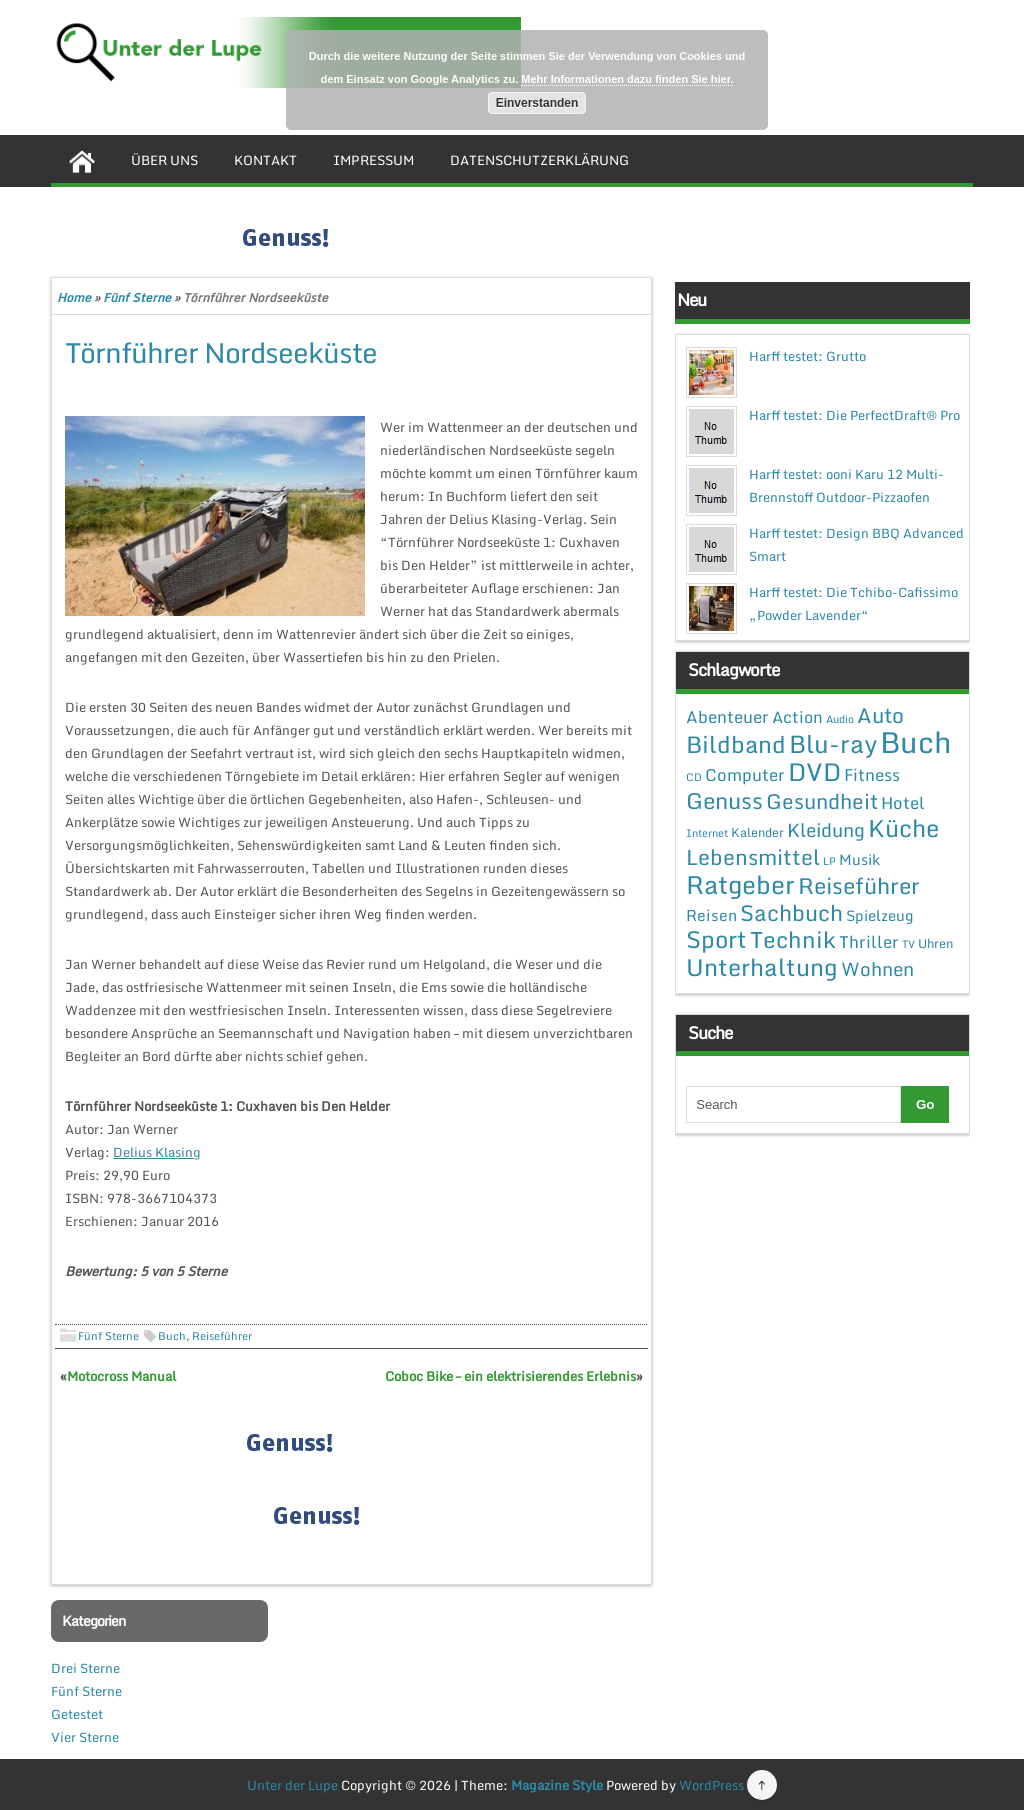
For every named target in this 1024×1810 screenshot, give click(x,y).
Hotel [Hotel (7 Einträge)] (903, 802)
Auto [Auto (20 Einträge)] (880, 715)
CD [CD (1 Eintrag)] (694, 777)
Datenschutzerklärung (539, 160)
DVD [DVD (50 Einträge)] (814, 771)
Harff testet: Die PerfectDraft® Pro (854, 415)
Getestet (77, 1714)
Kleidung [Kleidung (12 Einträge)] (826, 829)
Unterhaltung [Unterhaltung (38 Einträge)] (762, 967)
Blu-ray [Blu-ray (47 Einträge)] (833, 743)
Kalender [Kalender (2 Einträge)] (757, 832)
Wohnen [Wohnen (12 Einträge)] (877, 968)
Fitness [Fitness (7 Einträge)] (872, 774)
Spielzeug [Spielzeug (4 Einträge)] (879, 915)
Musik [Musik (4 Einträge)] (859, 859)
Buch (172, 1336)
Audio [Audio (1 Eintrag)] (840, 719)
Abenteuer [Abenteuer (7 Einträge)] (727, 716)
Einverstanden (537, 103)
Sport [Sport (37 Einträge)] (716, 939)
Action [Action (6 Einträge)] (797, 717)
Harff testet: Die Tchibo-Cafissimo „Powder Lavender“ (853, 603)
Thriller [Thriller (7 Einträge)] (869, 941)
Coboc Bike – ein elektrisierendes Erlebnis (510, 1376)
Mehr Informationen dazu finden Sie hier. (627, 79)
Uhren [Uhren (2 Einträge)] (935, 943)
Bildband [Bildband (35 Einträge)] (736, 744)
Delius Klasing (157, 1152)
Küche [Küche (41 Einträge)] (903, 827)
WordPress (711, 1785)
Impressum (373, 160)
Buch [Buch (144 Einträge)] (916, 742)
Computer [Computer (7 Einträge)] (745, 774)
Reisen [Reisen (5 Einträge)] (711, 915)
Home (74, 297)
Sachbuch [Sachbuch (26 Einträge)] (791, 912)
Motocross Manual (121, 1376)
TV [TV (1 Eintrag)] (908, 944)
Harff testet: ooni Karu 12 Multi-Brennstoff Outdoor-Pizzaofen (846, 485)
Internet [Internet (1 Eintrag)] (707, 833)
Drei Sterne (85, 1668)
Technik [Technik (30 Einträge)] (793, 939)
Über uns (164, 160)
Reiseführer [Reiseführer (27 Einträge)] (859, 885)
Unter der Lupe (292, 1785)
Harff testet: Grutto (807, 356)
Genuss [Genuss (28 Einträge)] (724, 800)
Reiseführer (222, 1336)
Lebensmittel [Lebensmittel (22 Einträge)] (753, 856)
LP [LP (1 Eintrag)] (829, 861)
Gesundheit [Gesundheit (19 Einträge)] (822, 801)
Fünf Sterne (137, 297)
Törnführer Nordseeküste (221, 352)
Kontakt (265, 160)
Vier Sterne (85, 1737)
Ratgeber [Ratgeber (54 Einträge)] (740, 884)
